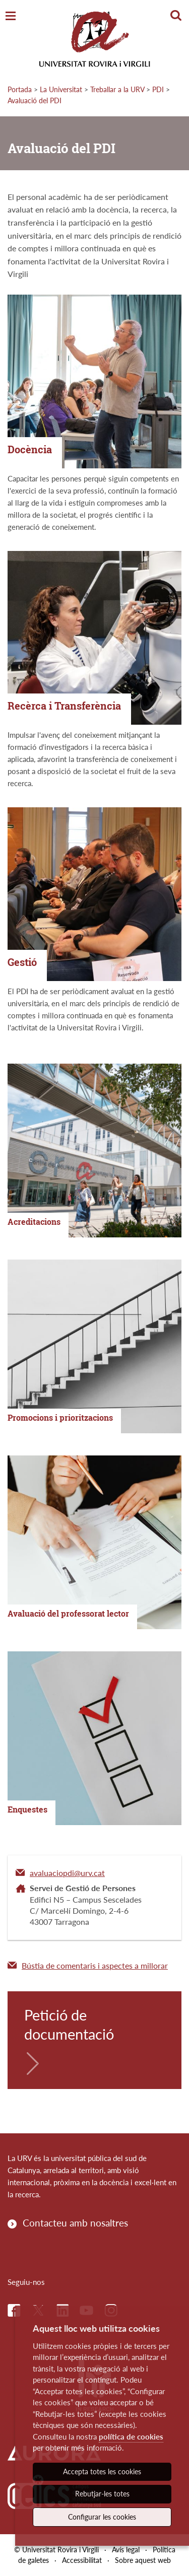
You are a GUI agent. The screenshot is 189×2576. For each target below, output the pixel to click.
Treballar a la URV (117, 89)
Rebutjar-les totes (102, 2493)
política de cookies (131, 2436)
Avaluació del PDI (34, 100)
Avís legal (126, 2549)
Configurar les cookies (102, 2517)
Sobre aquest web (143, 2560)
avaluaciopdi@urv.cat (67, 1872)
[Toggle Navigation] (11, 16)
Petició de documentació (69, 2024)
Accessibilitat (82, 2560)
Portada (20, 89)
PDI (158, 89)
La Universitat (61, 89)
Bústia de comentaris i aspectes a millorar (95, 1965)
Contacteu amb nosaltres (75, 2223)
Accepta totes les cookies (102, 2471)
